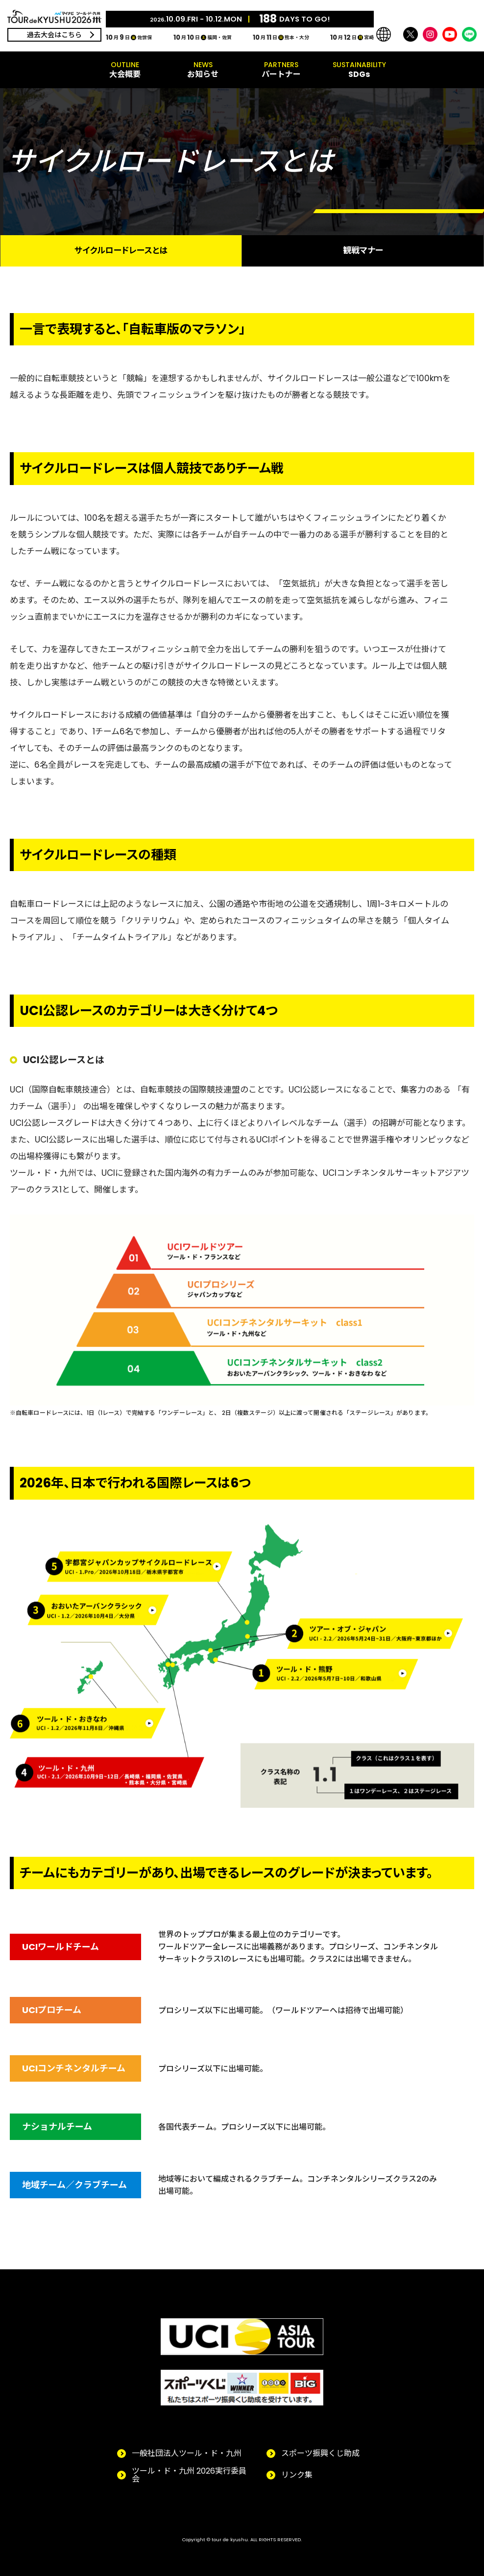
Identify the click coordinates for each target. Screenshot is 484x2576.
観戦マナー (363, 250)
